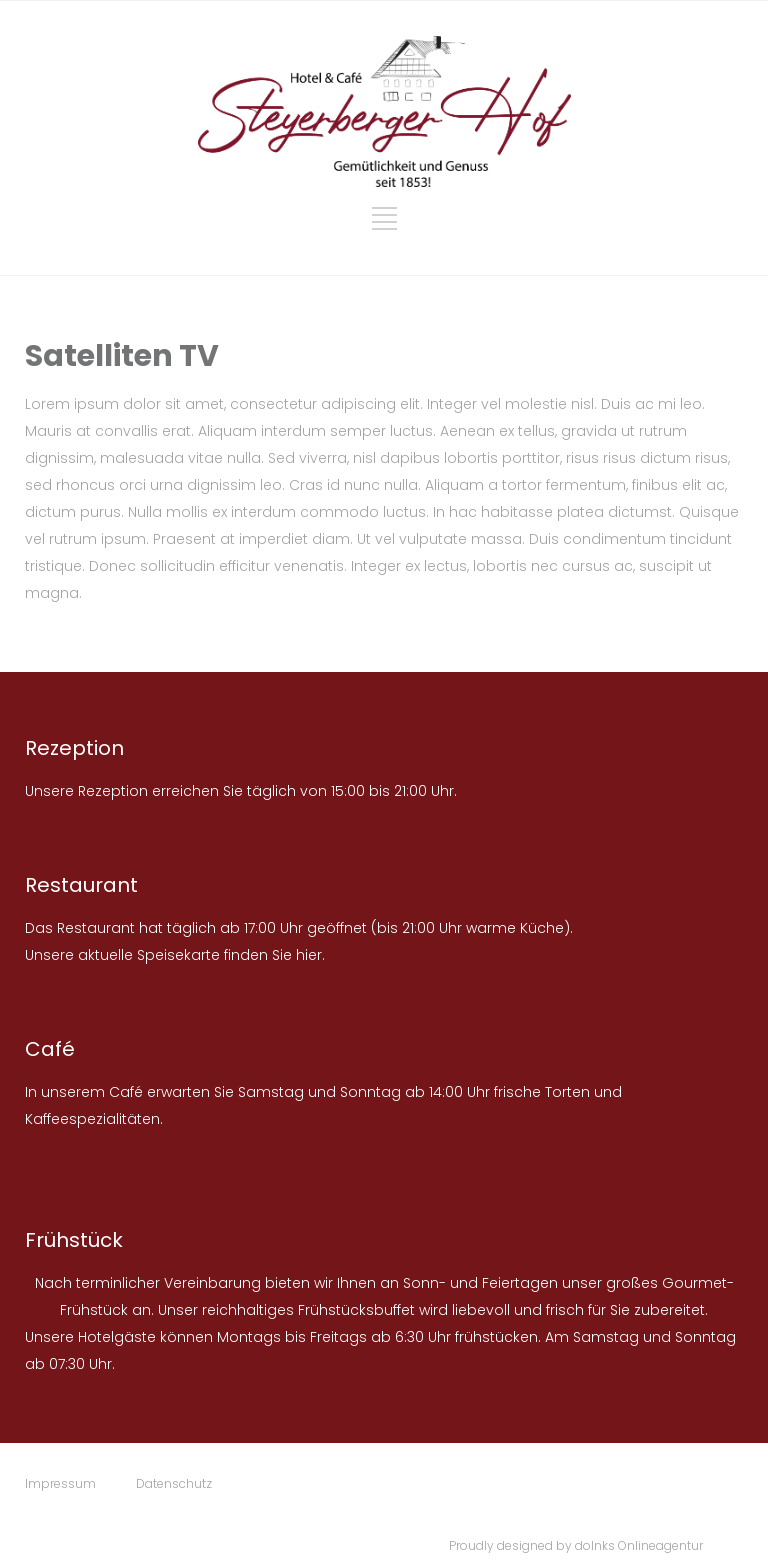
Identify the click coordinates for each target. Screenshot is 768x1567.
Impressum (60, 1483)
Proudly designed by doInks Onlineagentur (576, 1545)
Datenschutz (174, 1483)
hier (309, 955)
